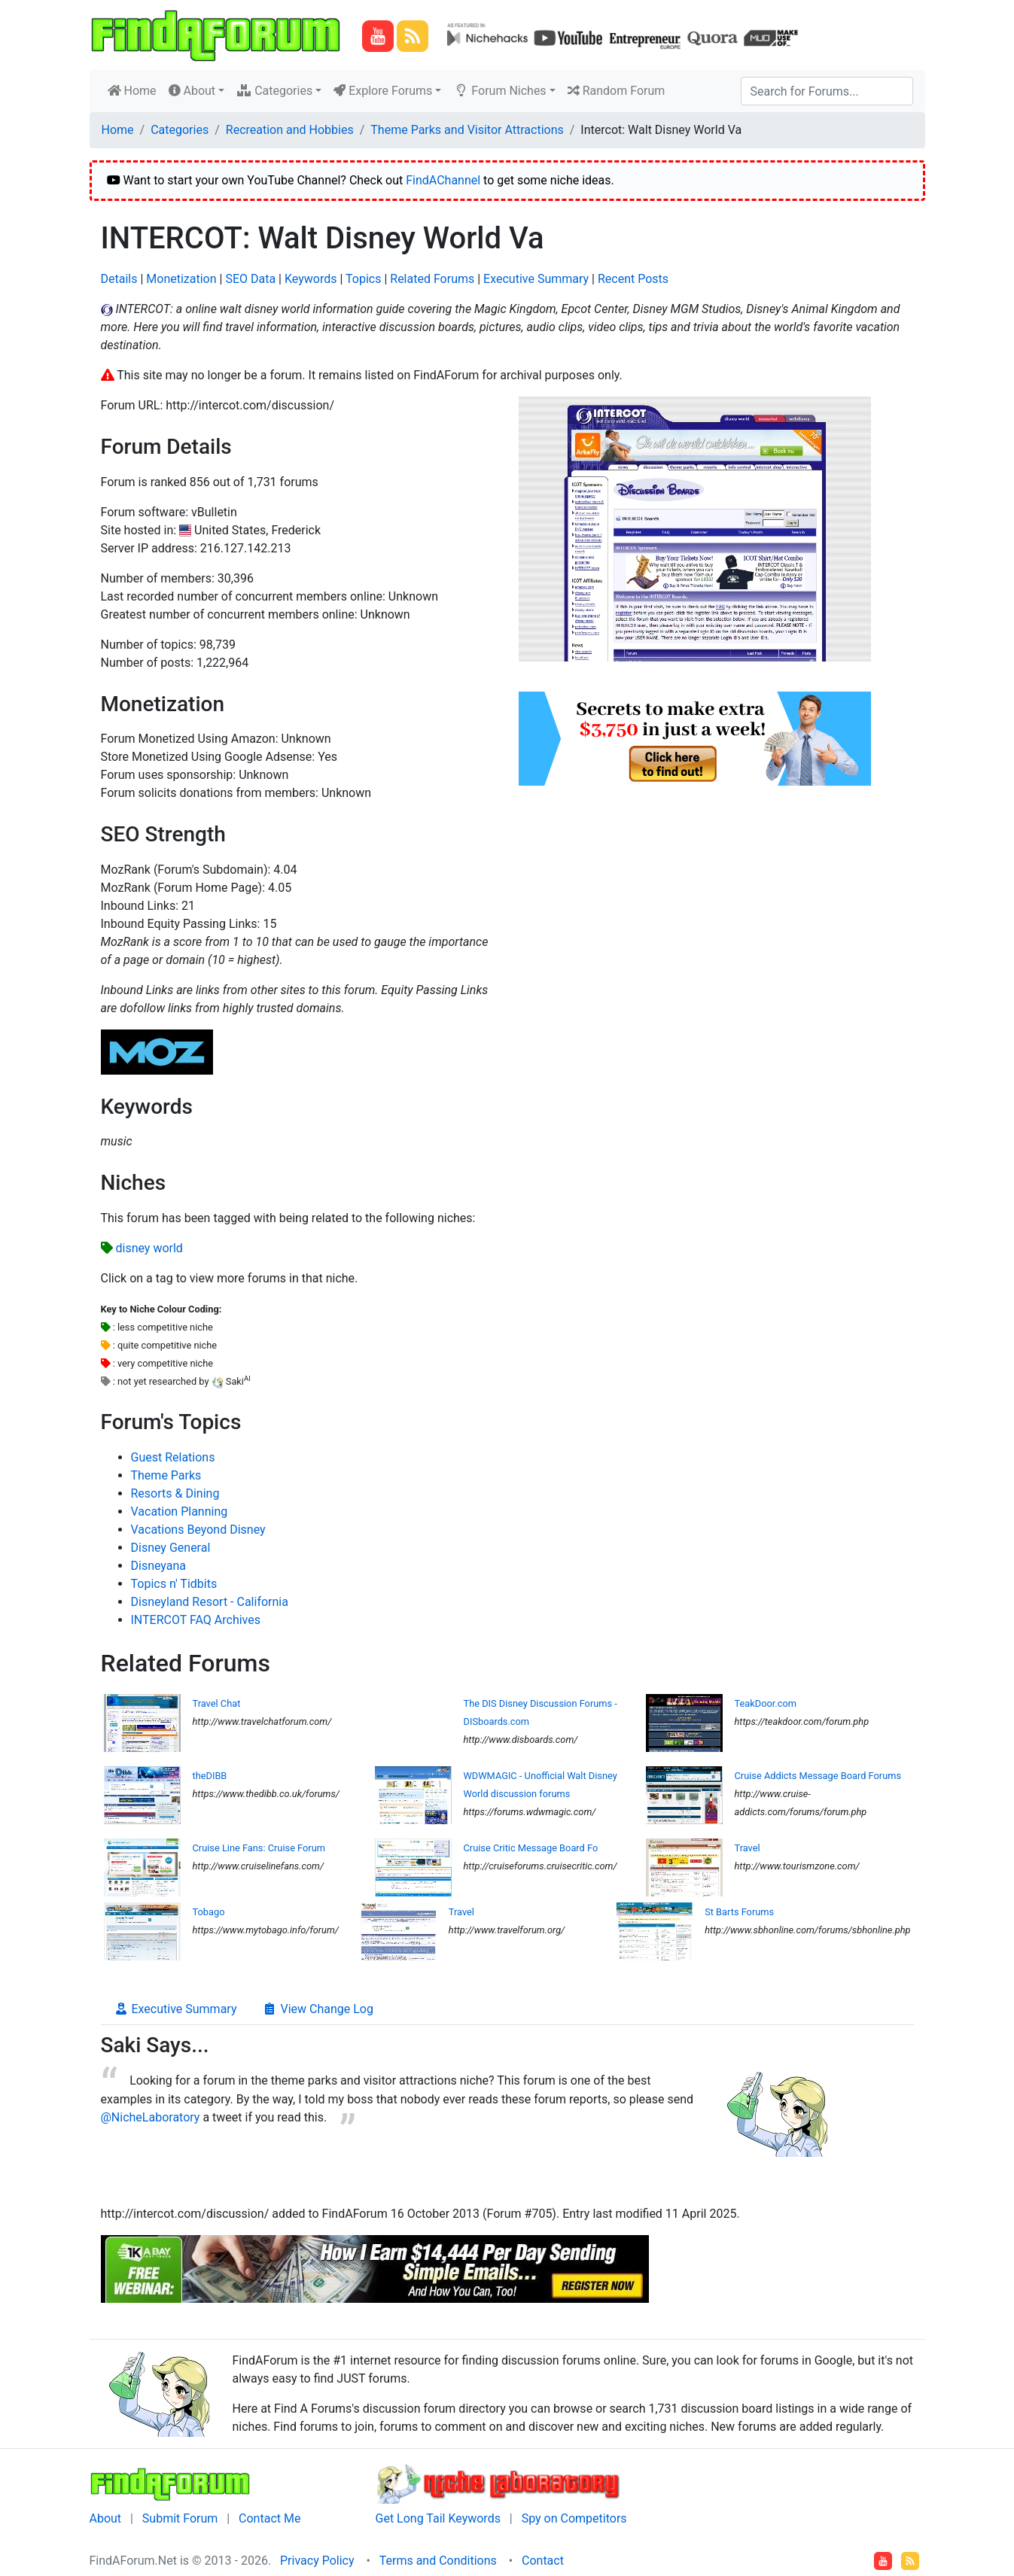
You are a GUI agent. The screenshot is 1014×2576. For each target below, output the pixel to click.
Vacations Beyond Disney (198, 1529)
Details (119, 279)
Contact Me (269, 2518)
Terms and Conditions (438, 2560)
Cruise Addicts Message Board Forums (818, 1775)
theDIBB (210, 1775)
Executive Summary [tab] (175, 2009)
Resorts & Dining (175, 1493)
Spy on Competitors (574, 2518)
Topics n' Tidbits (174, 1584)
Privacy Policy (317, 2560)
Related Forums (432, 279)
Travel (747, 1848)
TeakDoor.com (765, 1703)
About (106, 2518)
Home (135, 89)
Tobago (209, 1912)
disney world (148, 1248)
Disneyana (159, 1566)
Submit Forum (180, 2518)
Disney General (171, 1547)
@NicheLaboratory (150, 2117)
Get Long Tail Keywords (438, 2518)
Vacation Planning (179, 1511)
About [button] (192, 91)
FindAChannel (443, 180)
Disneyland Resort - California (209, 1602)
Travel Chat (217, 1703)
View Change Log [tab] (317, 2009)
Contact (543, 2560)
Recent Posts (633, 279)
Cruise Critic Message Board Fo (531, 1848)
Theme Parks (166, 1475)
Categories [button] (274, 91)
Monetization (181, 279)
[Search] (827, 91)
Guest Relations (173, 1457)
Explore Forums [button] (382, 91)
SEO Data (250, 279)
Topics (363, 279)
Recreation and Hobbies (290, 130)
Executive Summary (536, 279)
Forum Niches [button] (499, 91)
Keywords (311, 279)
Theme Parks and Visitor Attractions (466, 130)
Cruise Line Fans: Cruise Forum (259, 1848)
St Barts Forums (739, 1912)
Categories (180, 130)
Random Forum (616, 91)
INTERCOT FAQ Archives (195, 1620)
